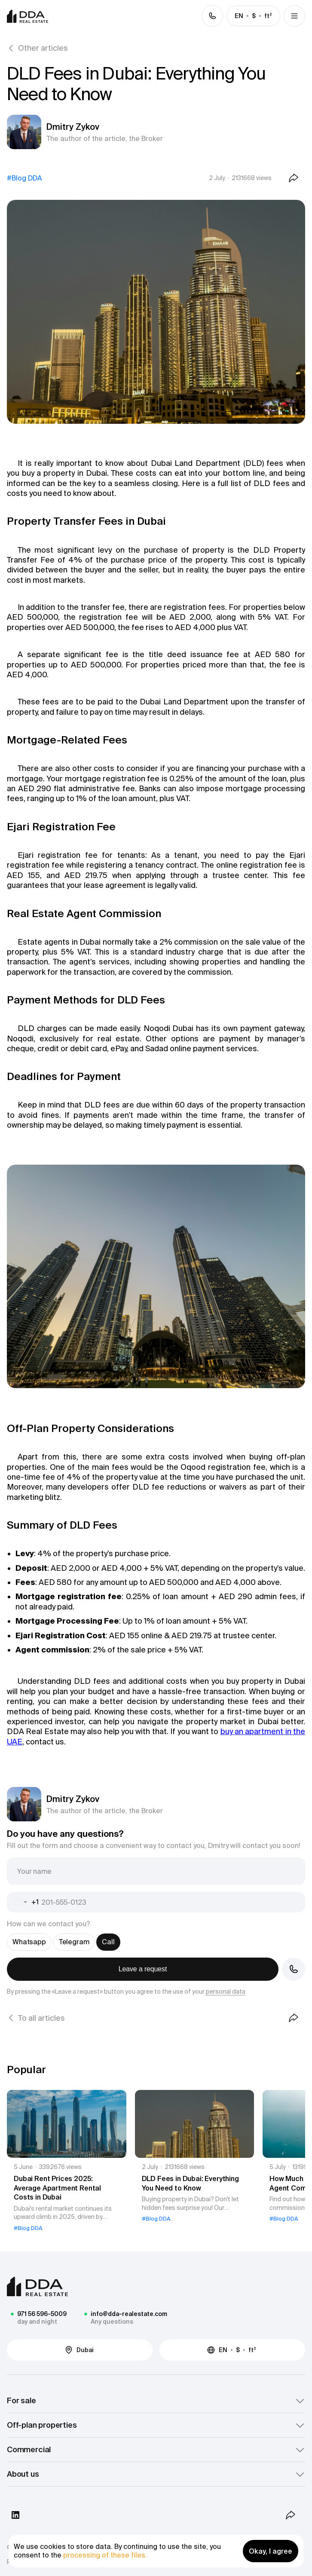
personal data (225, 1991)
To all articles (41, 2017)
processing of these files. (105, 2555)
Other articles (43, 47)
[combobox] (23, 1902)
